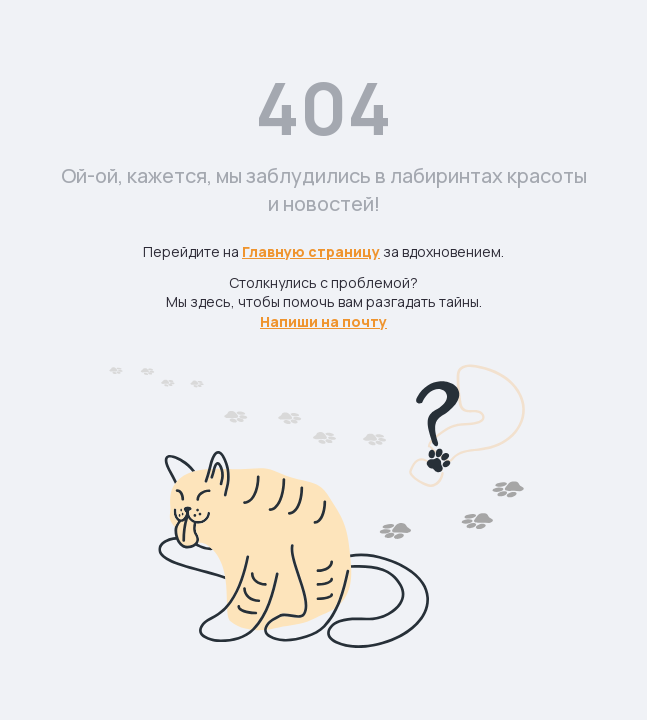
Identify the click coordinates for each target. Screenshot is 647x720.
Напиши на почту (323, 321)
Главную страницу (311, 251)
